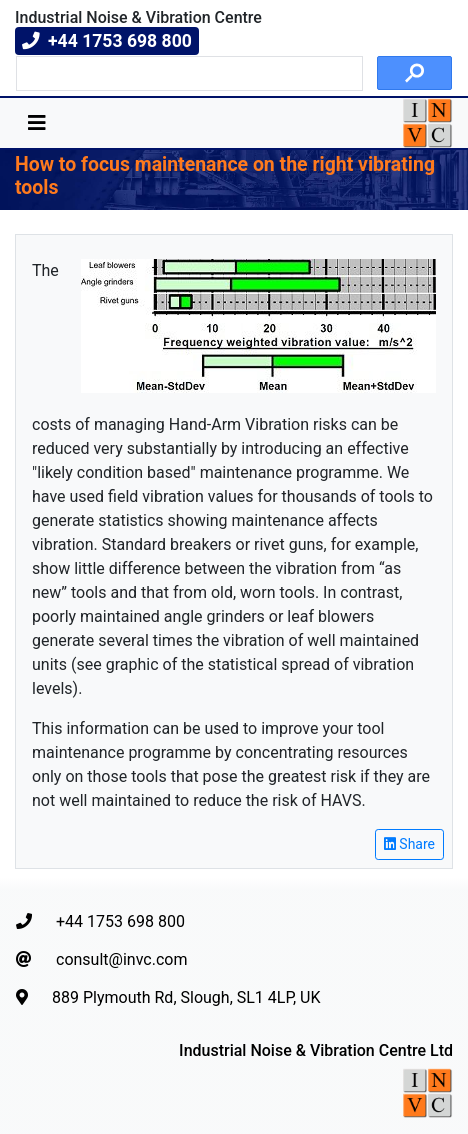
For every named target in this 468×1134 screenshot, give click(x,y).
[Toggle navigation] (37, 123)
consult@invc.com (101, 959)
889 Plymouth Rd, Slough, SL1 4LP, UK (168, 997)
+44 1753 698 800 (100, 921)
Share (409, 844)
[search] (187, 74)
